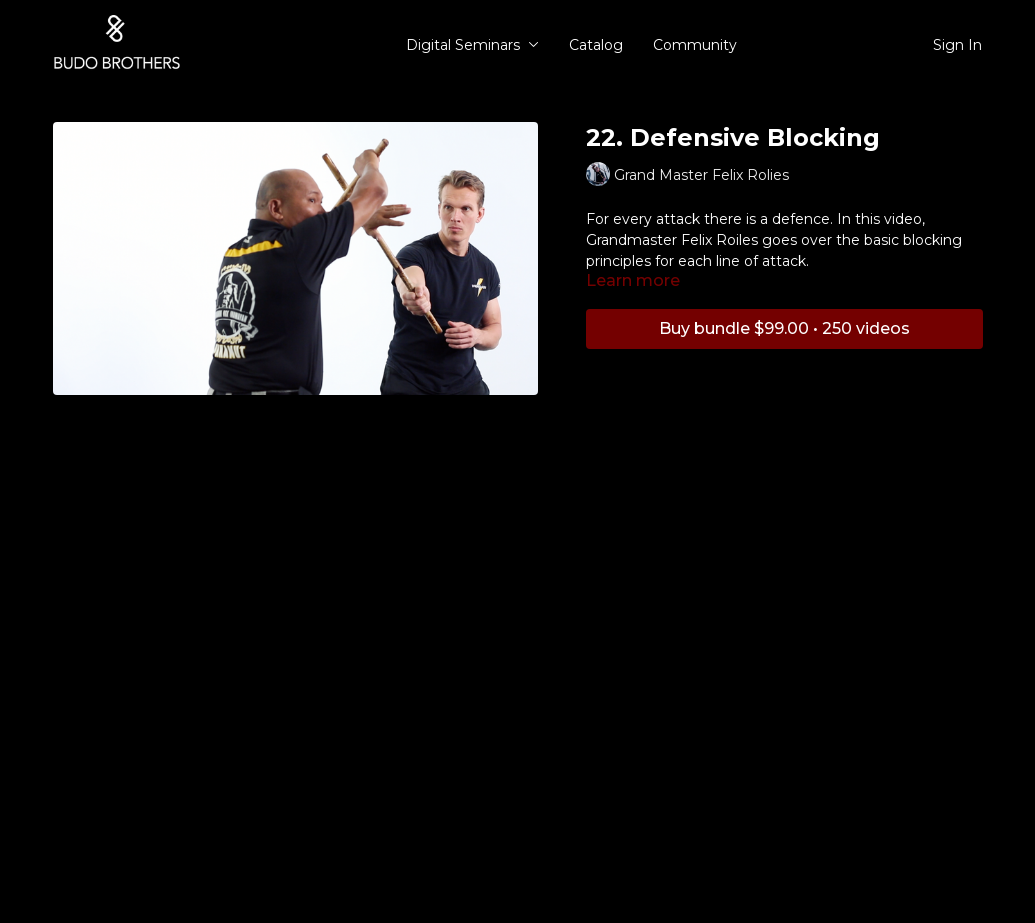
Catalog (596, 45)
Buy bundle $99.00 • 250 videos (784, 328)
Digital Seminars (472, 45)
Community (695, 45)
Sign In (957, 45)
